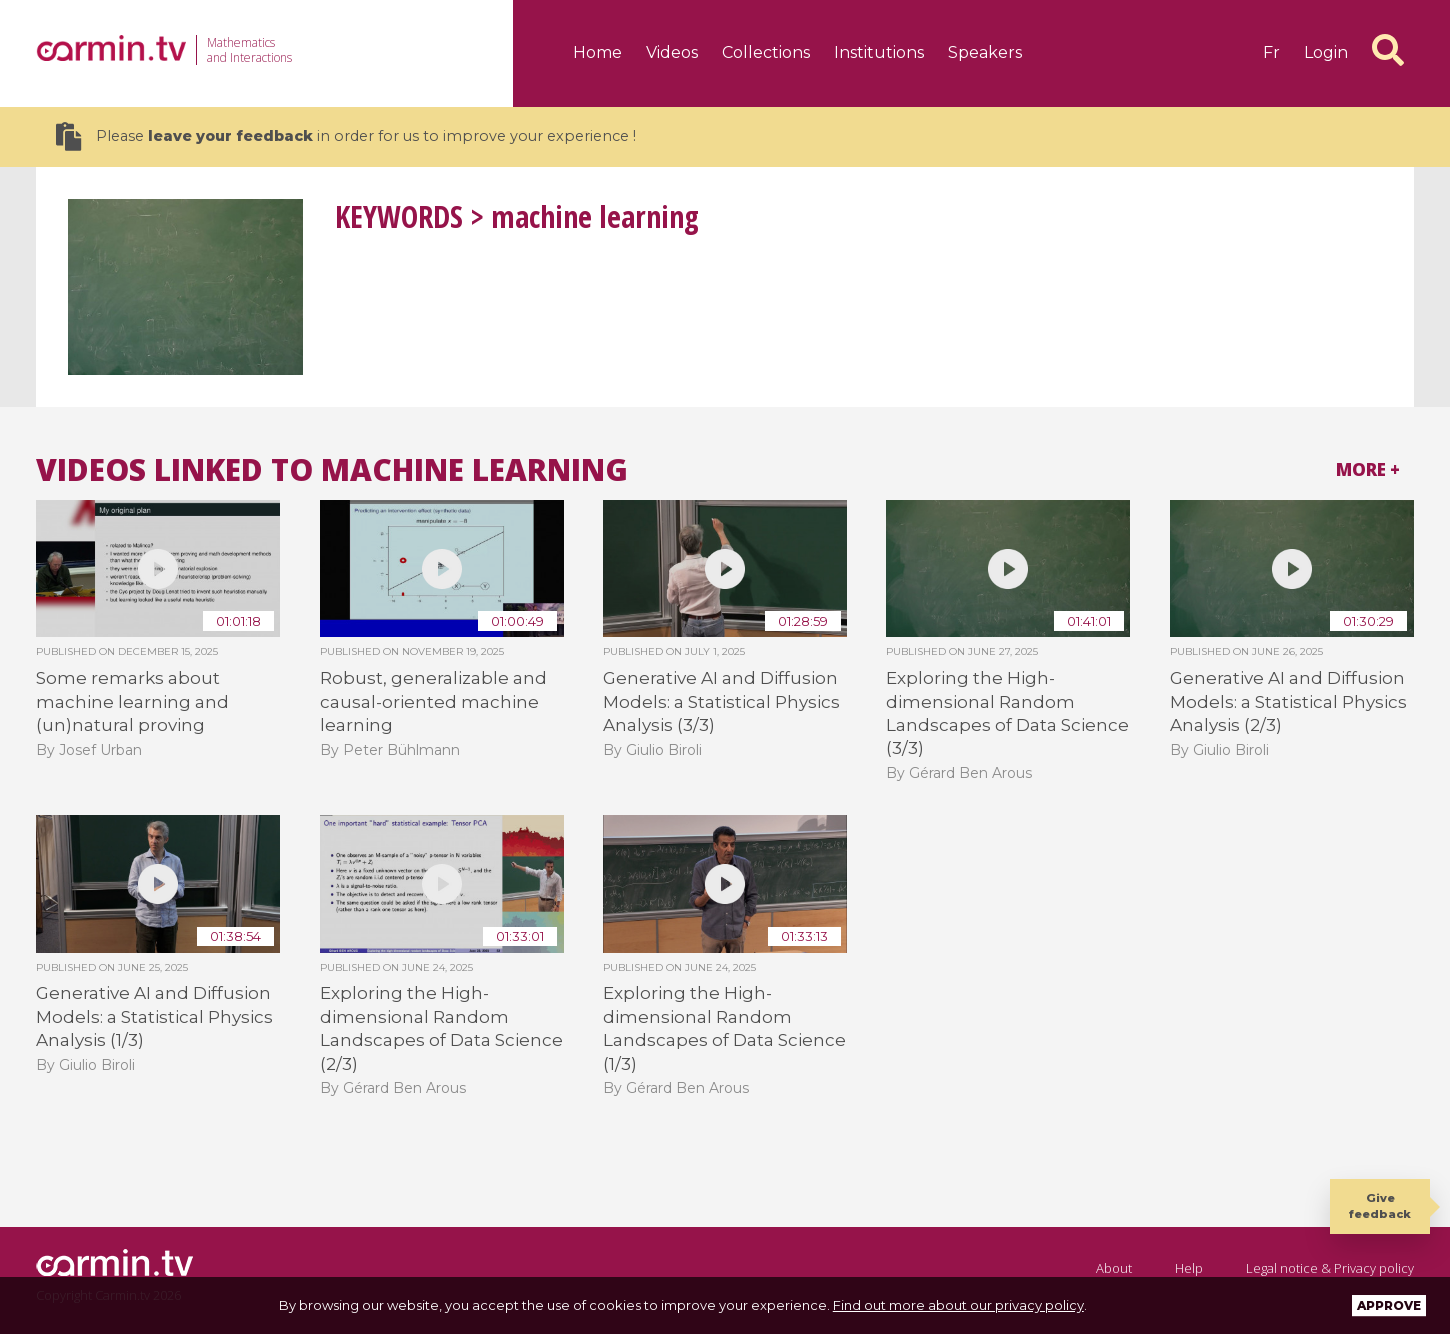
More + (1368, 469)
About (1114, 1268)
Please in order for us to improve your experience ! (346, 136)
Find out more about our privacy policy (958, 1305)
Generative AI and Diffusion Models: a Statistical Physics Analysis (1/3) (154, 1016)
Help (1189, 1268)
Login (1326, 52)
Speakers (985, 52)
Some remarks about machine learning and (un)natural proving (132, 701)
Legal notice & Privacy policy (1330, 1268)
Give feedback (1380, 1205)
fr (1271, 52)
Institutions (879, 52)
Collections (766, 52)
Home (597, 52)
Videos (672, 52)
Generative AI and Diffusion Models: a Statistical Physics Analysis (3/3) (721, 701)
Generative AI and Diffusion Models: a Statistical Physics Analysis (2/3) (1288, 701)
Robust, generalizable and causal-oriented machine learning (433, 701)
